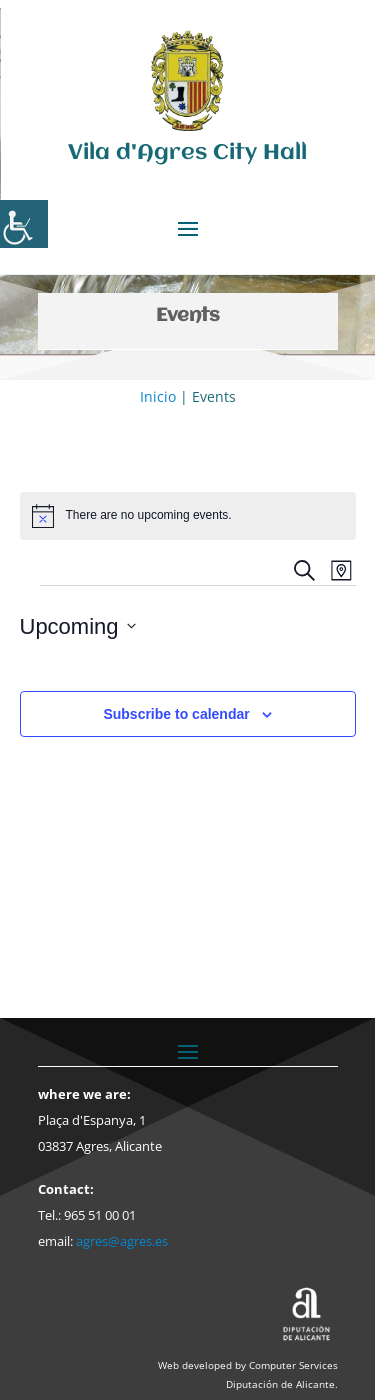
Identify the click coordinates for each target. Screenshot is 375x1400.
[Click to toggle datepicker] (78, 626)
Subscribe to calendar (176, 714)
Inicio (158, 396)
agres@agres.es (122, 1241)
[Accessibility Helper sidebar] (24, 224)
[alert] (188, 516)
